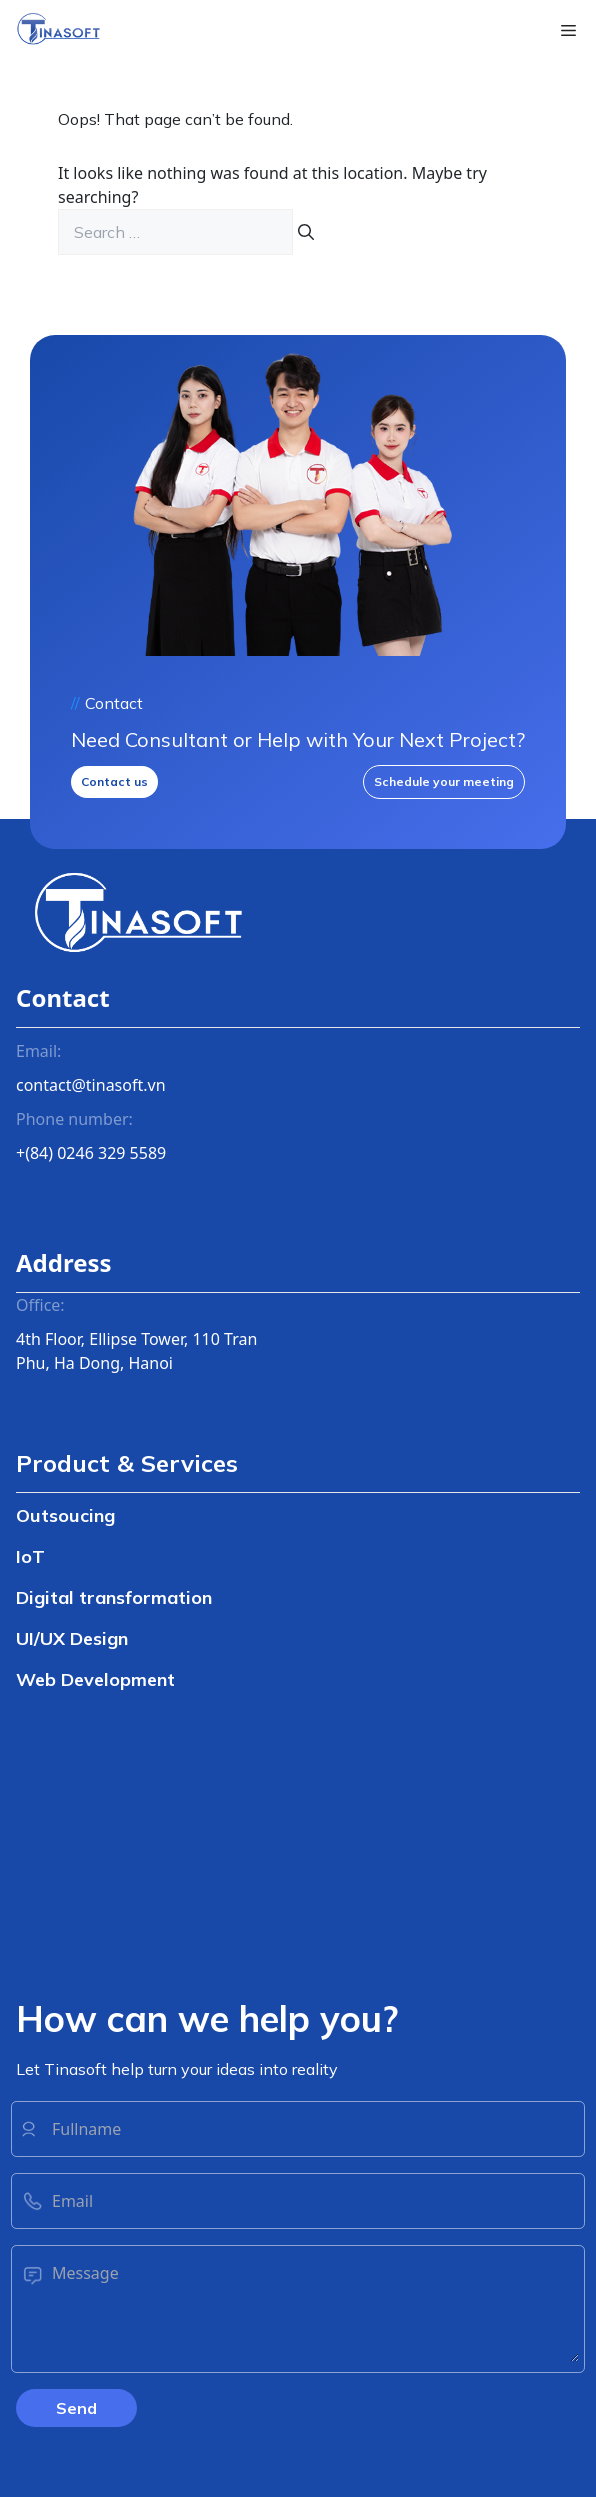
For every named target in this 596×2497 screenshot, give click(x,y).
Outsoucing (65, 1515)
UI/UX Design (72, 1638)
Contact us (114, 781)
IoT (30, 1556)
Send (76, 2408)
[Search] (306, 232)
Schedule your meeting (444, 781)
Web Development (95, 1679)
